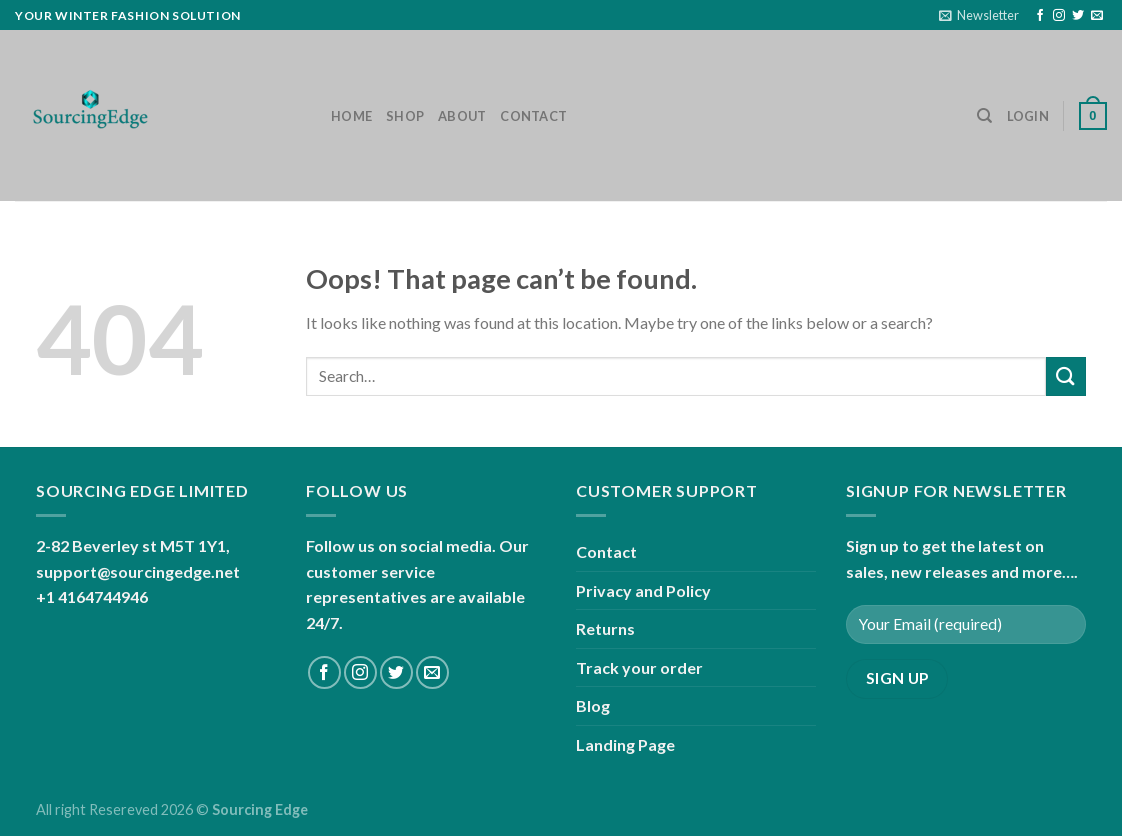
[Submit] (1066, 376)
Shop (405, 116)
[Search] (984, 116)
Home (351, 116)
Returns (605, 628)
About (462, 116)
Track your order (639, 667)
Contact (533, 116)
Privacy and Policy (643, 590)
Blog (593, 705)
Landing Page (625, 744)
